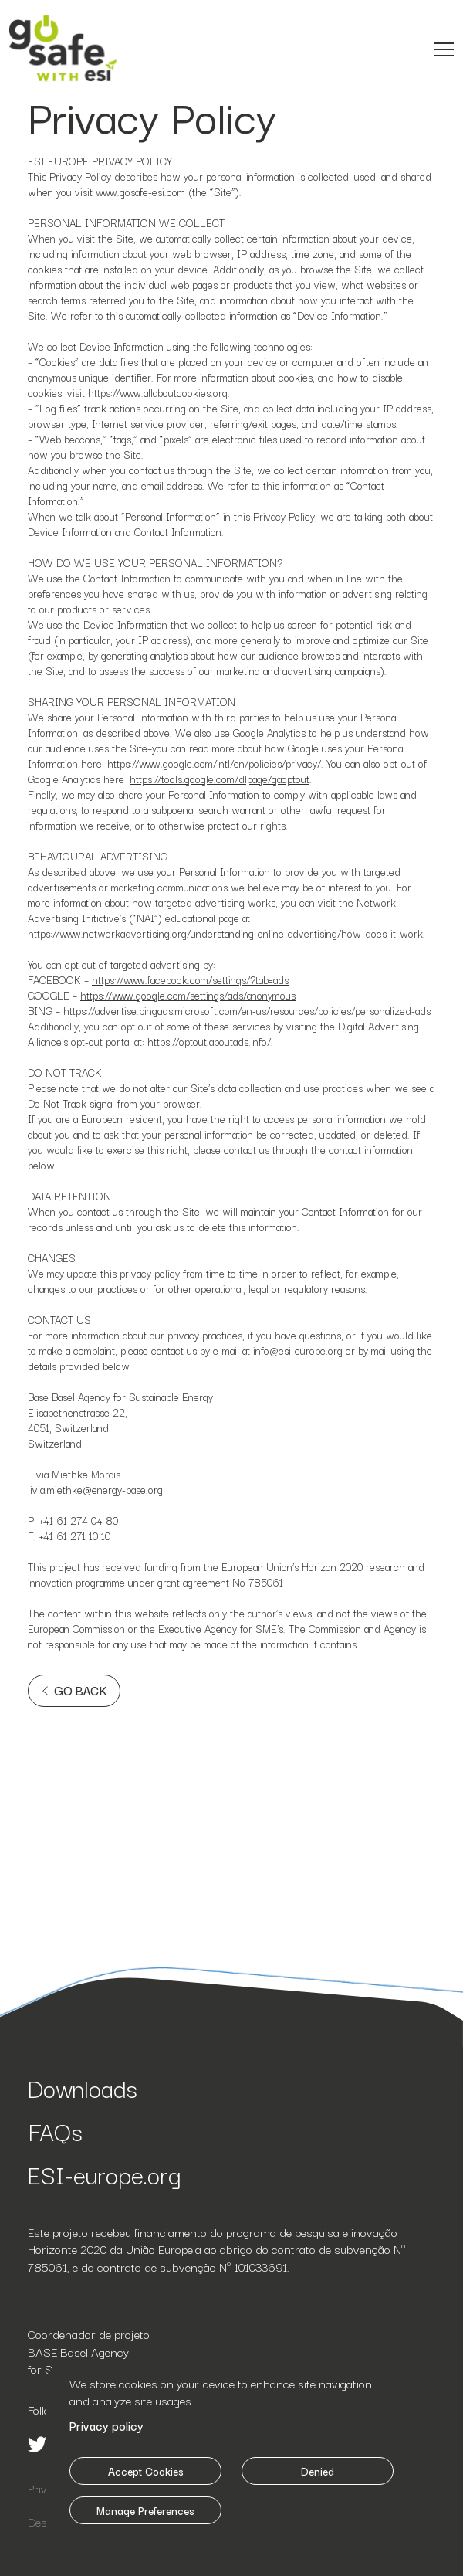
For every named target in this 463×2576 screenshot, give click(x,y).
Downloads (82, 2087)
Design (45, 2521)
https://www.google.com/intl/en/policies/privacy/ (214, 763)
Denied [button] (317, 2470)
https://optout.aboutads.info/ (209, 1041)
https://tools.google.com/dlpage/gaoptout (219, 778)
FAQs (55, 2131)
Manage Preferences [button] (145, 2510)
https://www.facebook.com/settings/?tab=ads (190, 979)
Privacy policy (106, 2425)
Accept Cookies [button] (146, 2470)
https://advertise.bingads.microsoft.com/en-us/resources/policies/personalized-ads (245, 1010)
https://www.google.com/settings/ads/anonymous (188, 994)
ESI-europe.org (104, 2174)
